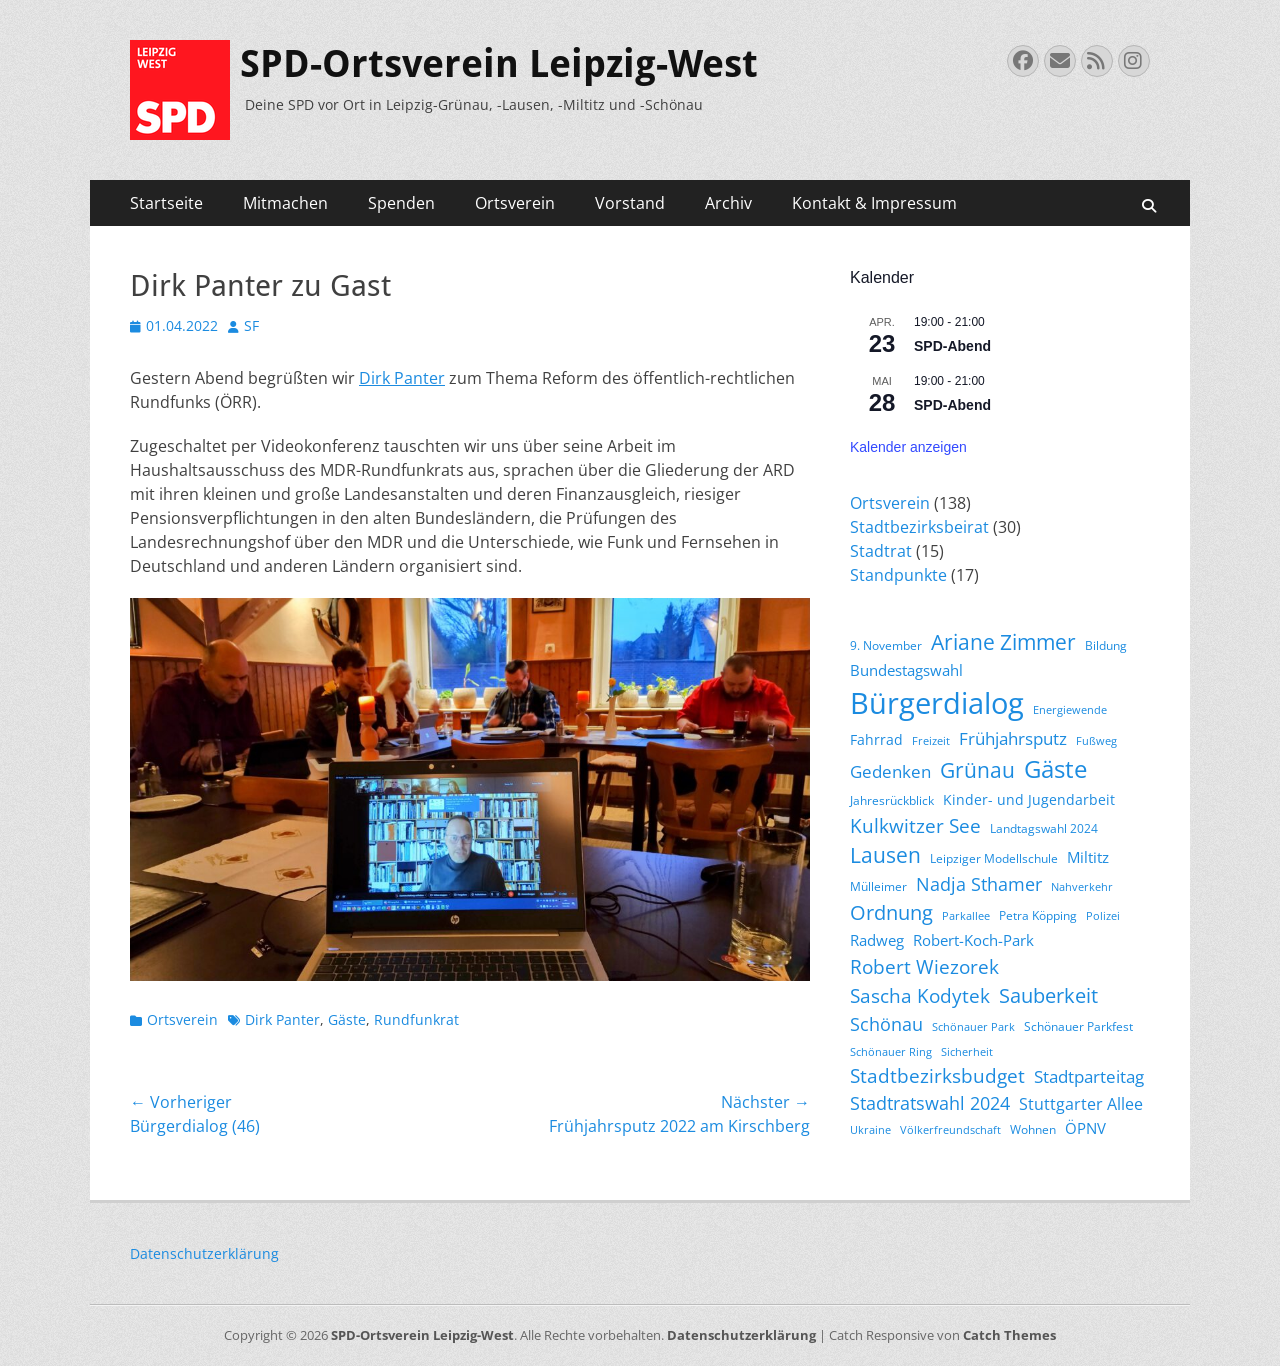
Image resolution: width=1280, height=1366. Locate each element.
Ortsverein (515, 203)
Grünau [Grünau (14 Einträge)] (977, 769)
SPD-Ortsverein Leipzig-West (499, 64)
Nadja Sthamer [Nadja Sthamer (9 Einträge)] (979, 884)
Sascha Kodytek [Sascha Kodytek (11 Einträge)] (920, 995)
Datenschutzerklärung (204, 1253)
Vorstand (630, 203)
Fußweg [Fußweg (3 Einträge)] (1096, 741)
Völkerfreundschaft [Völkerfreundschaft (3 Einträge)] (950, 1130)
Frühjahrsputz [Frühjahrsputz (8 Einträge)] (1013, 738)
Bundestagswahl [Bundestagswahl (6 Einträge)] (906, 670)
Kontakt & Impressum (874, 203)
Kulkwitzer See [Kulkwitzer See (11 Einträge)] (915, 825)
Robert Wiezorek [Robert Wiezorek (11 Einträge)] (924, 966)
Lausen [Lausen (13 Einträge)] (885, 855)
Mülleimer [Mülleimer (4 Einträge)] (878, 886)
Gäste (347, 1019)
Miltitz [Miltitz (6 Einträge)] (1088, 857)
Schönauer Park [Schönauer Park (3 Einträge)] (973, 1027)
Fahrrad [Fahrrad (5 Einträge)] (876, 739)
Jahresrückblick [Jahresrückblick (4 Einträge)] (892, 800)
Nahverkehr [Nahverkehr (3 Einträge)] (1082, 887)
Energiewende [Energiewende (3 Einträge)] (1070, 710)
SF (251, 325)
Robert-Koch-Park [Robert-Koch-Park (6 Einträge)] (973, 940)
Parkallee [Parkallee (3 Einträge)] (966, 916)
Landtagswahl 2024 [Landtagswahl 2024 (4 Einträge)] (1044, 828)
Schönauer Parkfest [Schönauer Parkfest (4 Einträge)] (1078, 1026)
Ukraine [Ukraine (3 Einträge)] (870, 1130)
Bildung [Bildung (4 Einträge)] (1106, 645)
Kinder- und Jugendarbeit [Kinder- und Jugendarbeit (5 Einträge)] (1029, 799)
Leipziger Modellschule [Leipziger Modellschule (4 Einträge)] (994, 858)
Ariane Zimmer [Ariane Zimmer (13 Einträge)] (1003, 642)
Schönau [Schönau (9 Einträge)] (886, 1024)
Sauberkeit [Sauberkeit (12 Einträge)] (1048, 995)
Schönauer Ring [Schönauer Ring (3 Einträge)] (891, 1052)
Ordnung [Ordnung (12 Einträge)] (891, 912)
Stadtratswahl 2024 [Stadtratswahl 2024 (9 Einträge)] (930, 1103)
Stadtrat (881, 551)
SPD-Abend (952, 346)
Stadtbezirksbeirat (919, 527)
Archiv (728, 203)
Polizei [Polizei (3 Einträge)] (1103, 916)
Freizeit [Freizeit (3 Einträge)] (931, 741)
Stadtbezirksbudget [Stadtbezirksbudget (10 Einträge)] (937, 1075)
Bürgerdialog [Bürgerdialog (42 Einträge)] (937, 703)
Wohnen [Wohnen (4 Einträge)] (1033, 1129)
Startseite (166, 203)
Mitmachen (285, 203)
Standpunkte (898, 575)
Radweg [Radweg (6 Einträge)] (877, 940)
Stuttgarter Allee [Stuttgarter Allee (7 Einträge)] (1081, 1104)
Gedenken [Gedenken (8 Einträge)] (890, 771)
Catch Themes (1009, 1335)
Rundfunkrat (416, 1019)
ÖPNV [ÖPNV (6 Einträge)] (1085, 1128)
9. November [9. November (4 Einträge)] (886, 645)
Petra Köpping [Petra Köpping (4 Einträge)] (1038, 915)
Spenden (401, 203)
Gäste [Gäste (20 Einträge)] (1055, 769)
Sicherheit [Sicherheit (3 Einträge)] (967, 1052)
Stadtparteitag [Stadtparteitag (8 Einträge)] (1089, 1076)
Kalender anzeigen (908, 447)
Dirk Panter (402, 378)
